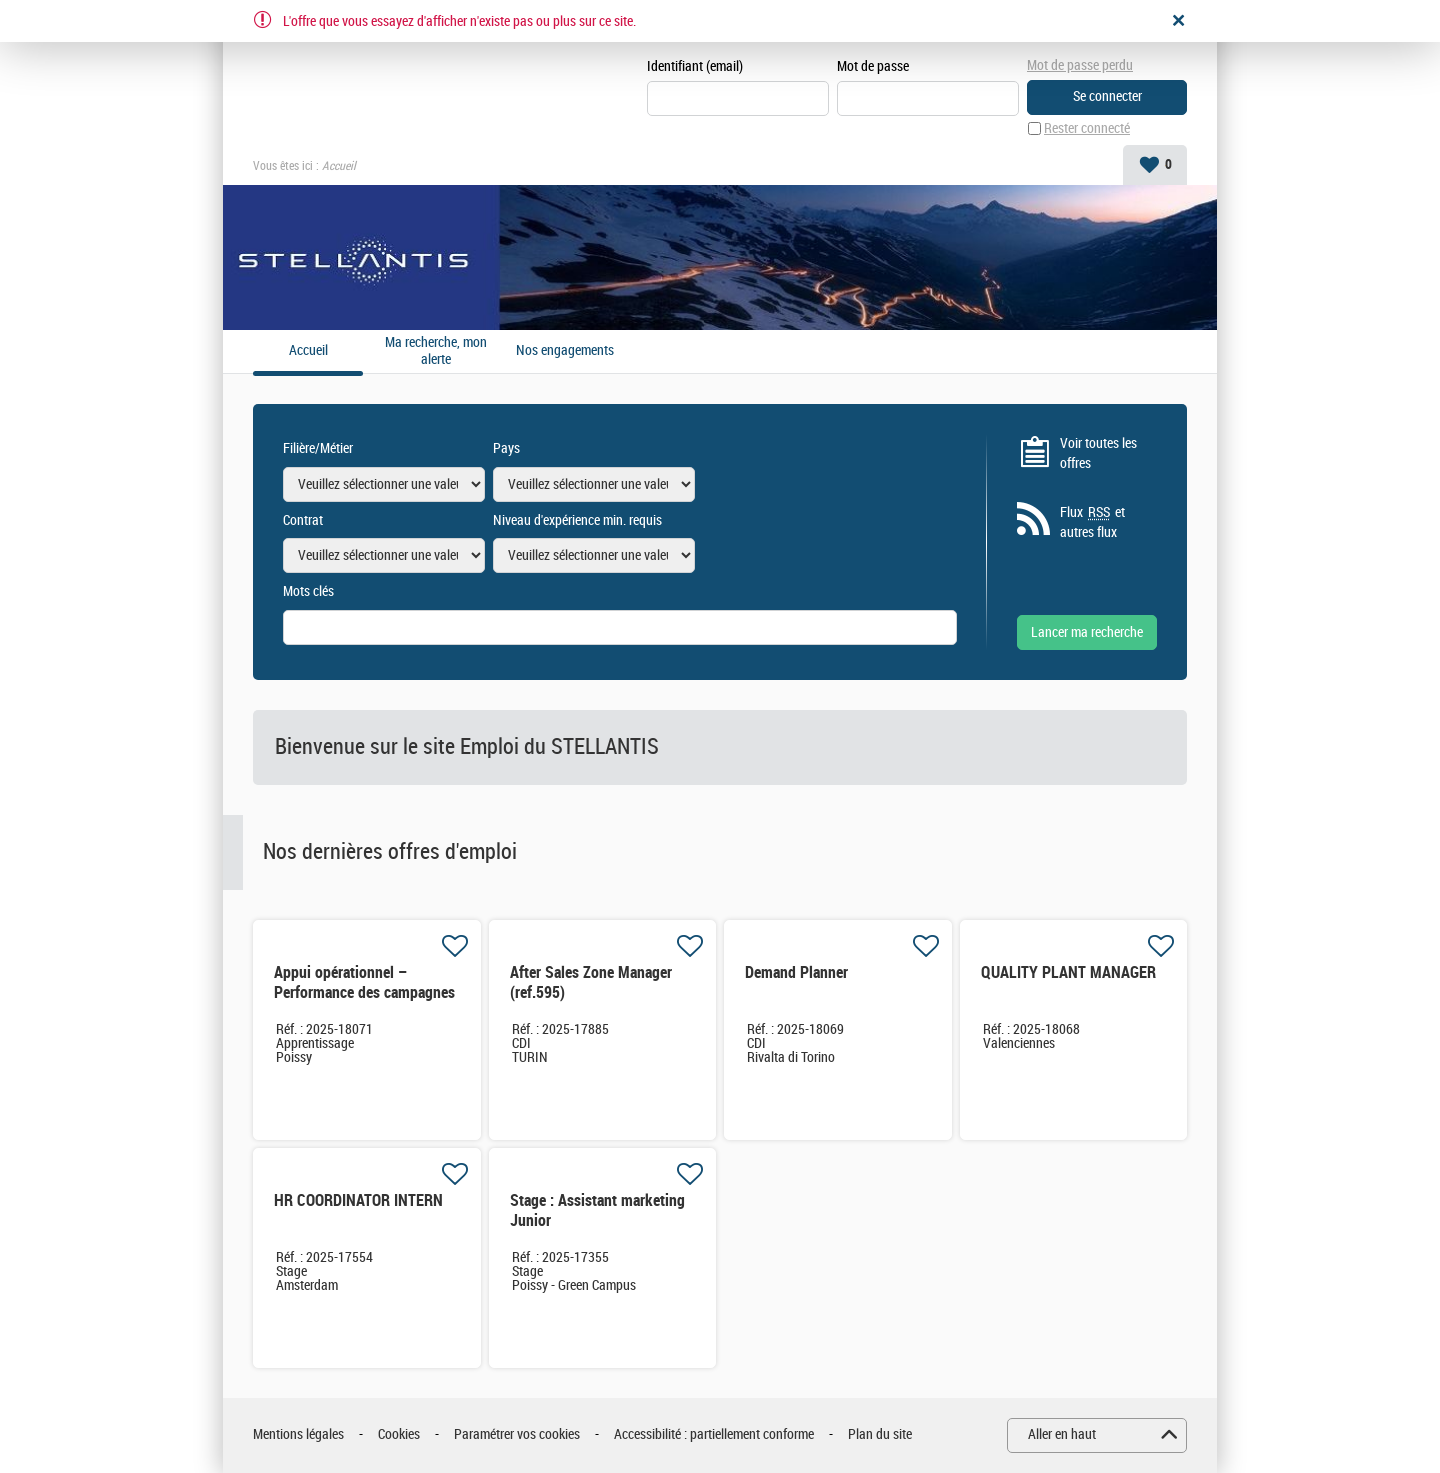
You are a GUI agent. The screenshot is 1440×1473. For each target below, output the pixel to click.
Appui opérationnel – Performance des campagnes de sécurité (364, 992)
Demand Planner (796, 972)
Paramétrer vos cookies (517, 1434)
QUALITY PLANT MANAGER (1068, 972)
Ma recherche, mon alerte (436, 351)
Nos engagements (565, 351)
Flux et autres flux (1092, 522)
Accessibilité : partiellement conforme (714, 1434)
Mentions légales (298, 1434)
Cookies (399, 1434)
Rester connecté (1087, 128)
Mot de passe (873, 66)
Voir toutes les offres (1098, 453)
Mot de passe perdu (1080, 65)
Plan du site (880, 1434)
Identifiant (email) (695, 66)
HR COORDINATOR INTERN (358, 1200)
